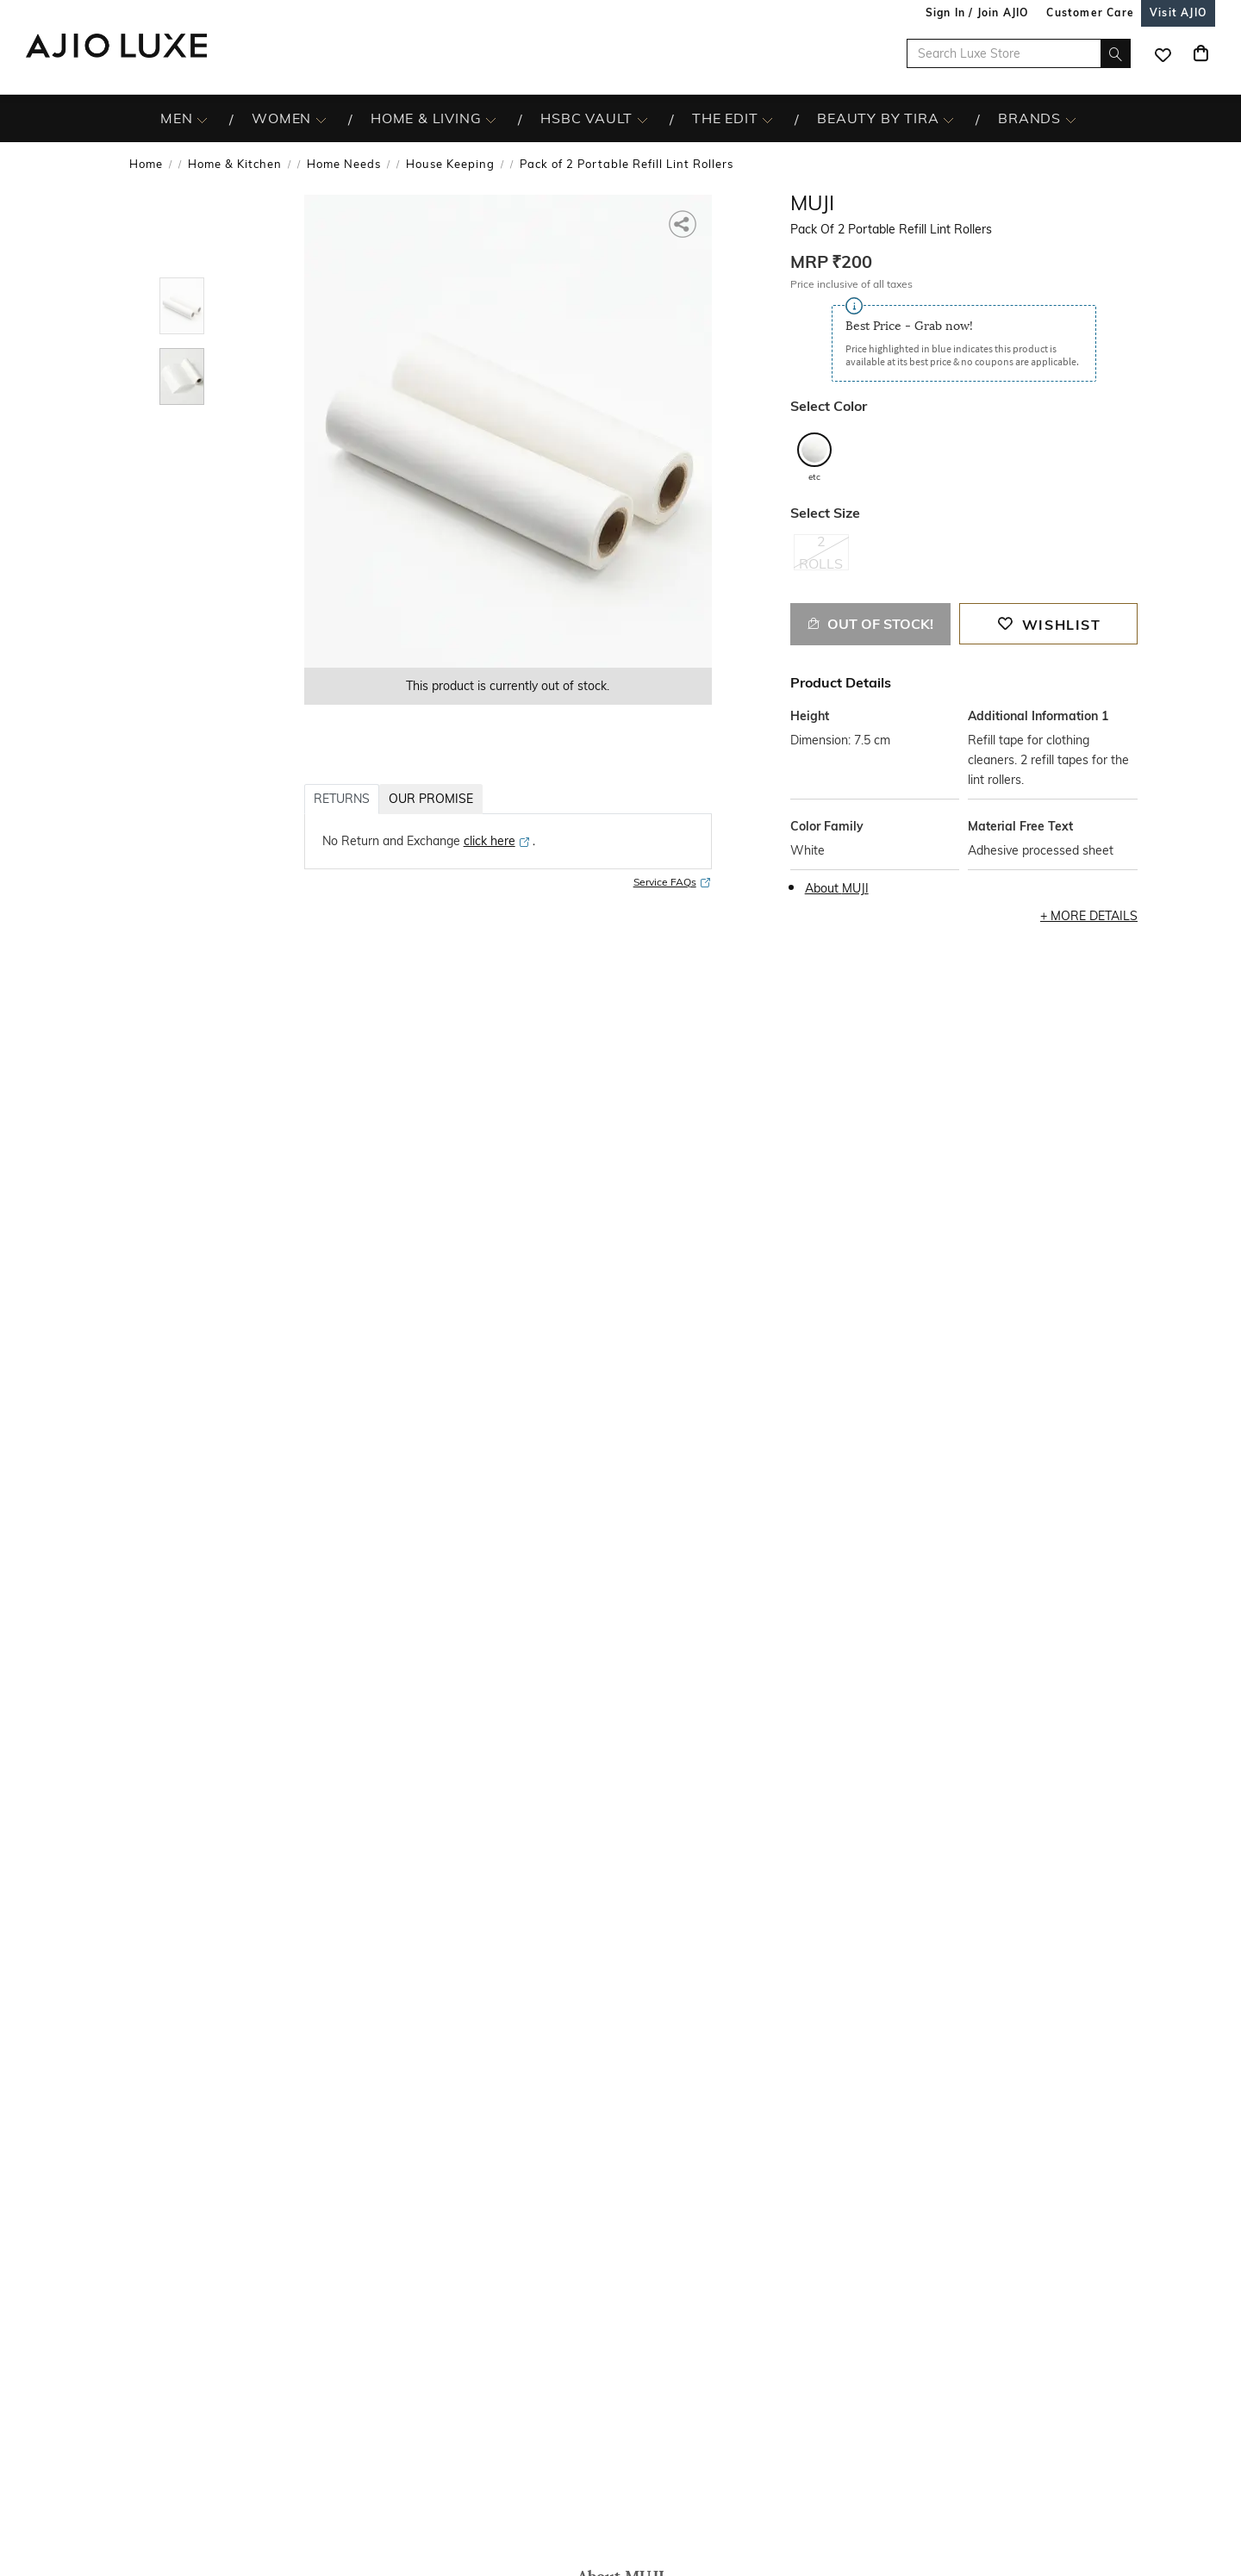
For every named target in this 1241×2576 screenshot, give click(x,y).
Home (146, 164)
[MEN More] (202, 118)
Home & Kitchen (235, 164)
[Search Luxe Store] (1019, 53)
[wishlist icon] (1162, 53)
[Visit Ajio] (1178, 12)
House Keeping (450, 164)
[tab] (182, 308)
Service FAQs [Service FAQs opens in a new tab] (672, 882)
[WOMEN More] (321, 118)
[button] (683, 222)
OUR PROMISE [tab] (431, 798)
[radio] (821, 560)
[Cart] (1200, 53)
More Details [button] (1094, 916)
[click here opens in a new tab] (497, 841)
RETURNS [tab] (342, 798)
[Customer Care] (1090, 12)
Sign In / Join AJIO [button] (977, 12)
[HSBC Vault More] (642, 118)
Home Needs (344, 164)
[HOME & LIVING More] (491, 118)
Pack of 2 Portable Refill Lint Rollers (626, 164)
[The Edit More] (767, 118)
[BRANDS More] (1071, 118)
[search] (1116, 53)
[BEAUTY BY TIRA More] (948, 118)
